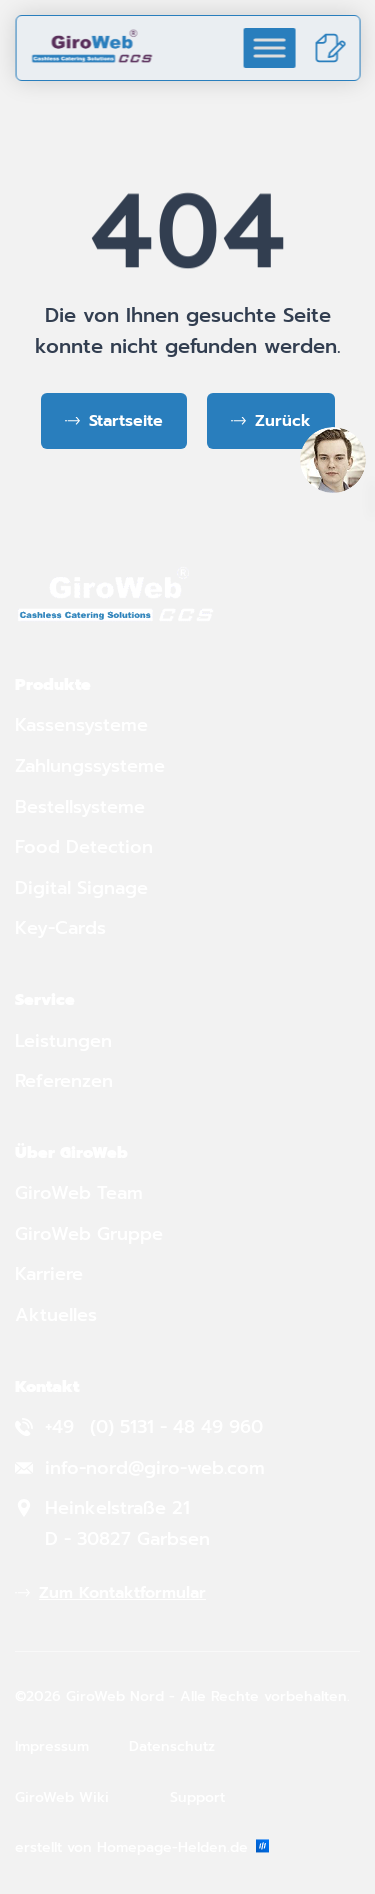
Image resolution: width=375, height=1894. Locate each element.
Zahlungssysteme (90, 766)
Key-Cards (63, 928)
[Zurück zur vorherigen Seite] (271, 421)
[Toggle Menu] (269, 47)
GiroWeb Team (79, 1193)
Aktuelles (56, 1315)
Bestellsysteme (80, 807)
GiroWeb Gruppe (89, 1234)
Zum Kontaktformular (122, 1593)
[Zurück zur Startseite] (114, 421)
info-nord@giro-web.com (155, 1468)
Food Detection (84, 847)
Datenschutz (172, 1746)
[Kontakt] (330, 48)
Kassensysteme (81, 725)
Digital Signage (81, 888)
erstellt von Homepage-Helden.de (142, 1847)
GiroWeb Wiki (62, 1797)
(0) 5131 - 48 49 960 (176, 1427)
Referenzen (64, 1081)
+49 (62, 1427)
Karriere (49, 1274)
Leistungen (63, 1041)
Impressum (52, 1746)
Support (197, 1797)
